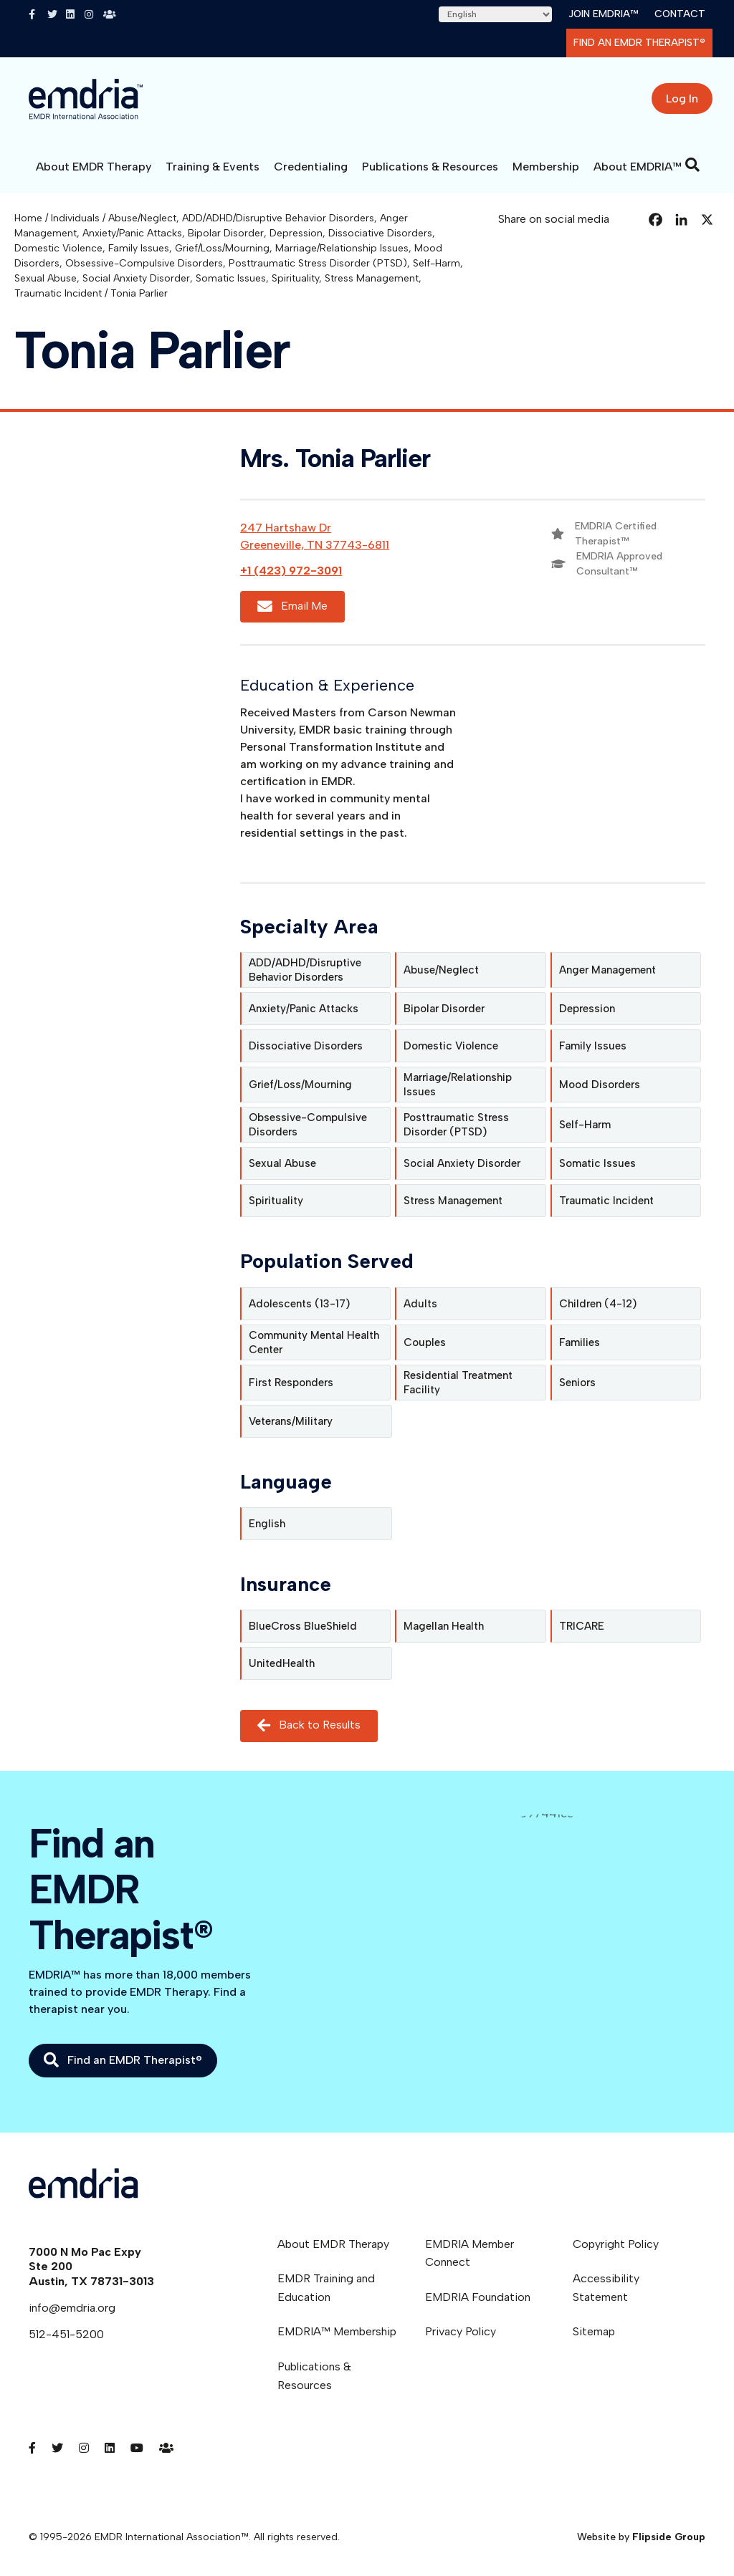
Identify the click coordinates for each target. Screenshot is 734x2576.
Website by (641, 2537)
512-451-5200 (66, 2334)
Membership (546, 166)
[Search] (692, 165)
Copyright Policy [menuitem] (616, 2244)
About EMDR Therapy (93, 166)
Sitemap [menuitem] (594, 2331)
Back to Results (309, 1725)
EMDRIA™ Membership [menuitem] (336, 2331)
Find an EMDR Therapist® (639, 43)
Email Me (292, 606)
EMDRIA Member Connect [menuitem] (469, 2253)
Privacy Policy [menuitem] (460, 2331)
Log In (682, 98)
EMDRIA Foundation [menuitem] (477, 2297)
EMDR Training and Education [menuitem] (326, 2288)
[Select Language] (495, 14)
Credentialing (311, 166)
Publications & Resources (430, 166)
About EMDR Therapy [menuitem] (333, 2244)
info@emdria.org (72, 2308)
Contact (679, 14)
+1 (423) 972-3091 (291, 570)
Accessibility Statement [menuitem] (606, 2288)
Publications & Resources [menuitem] (314, 2376)
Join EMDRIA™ (603, 14)
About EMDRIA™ (638, 166)
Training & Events (212, 166)
